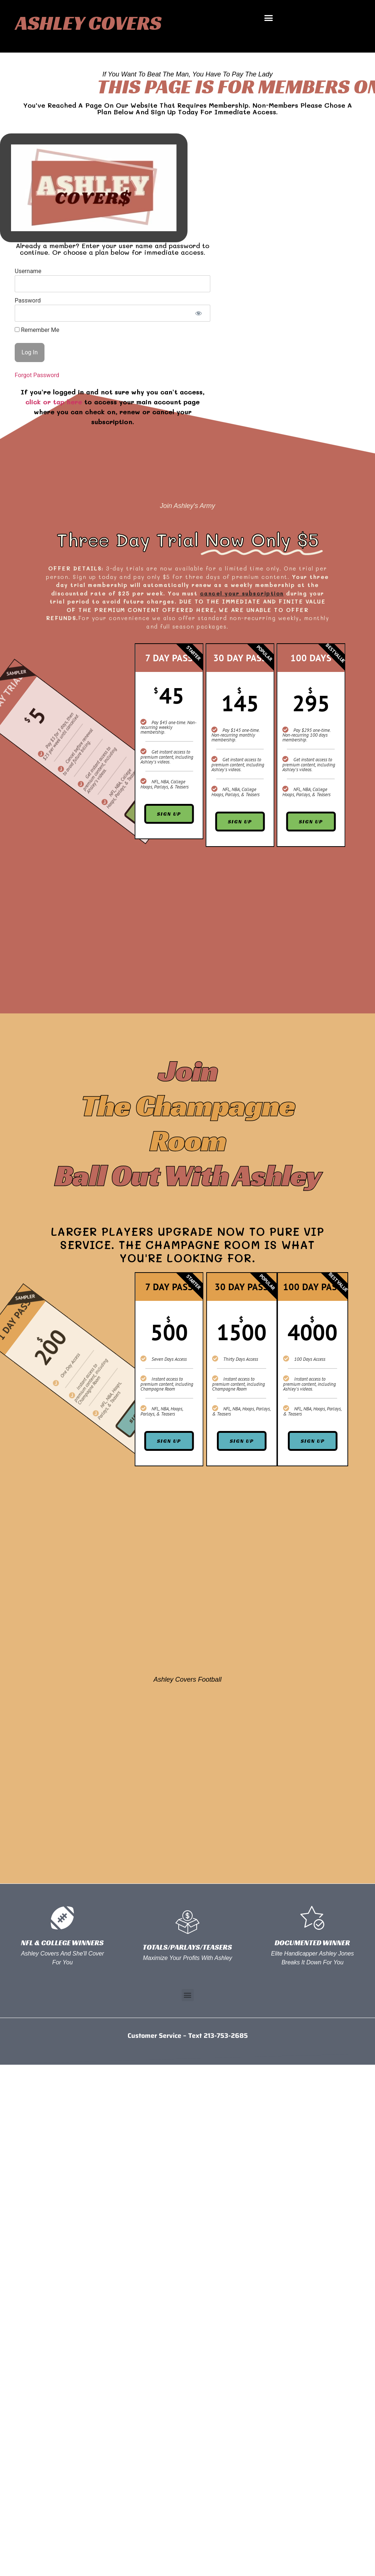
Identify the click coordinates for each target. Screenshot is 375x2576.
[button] (269, 18)
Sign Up (337, 821)
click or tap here (53, 401)
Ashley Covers (88, 23)
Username (28, 271)
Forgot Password (37, 375)
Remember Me (37, 330)
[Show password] (198, 313)
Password (28, 300)
